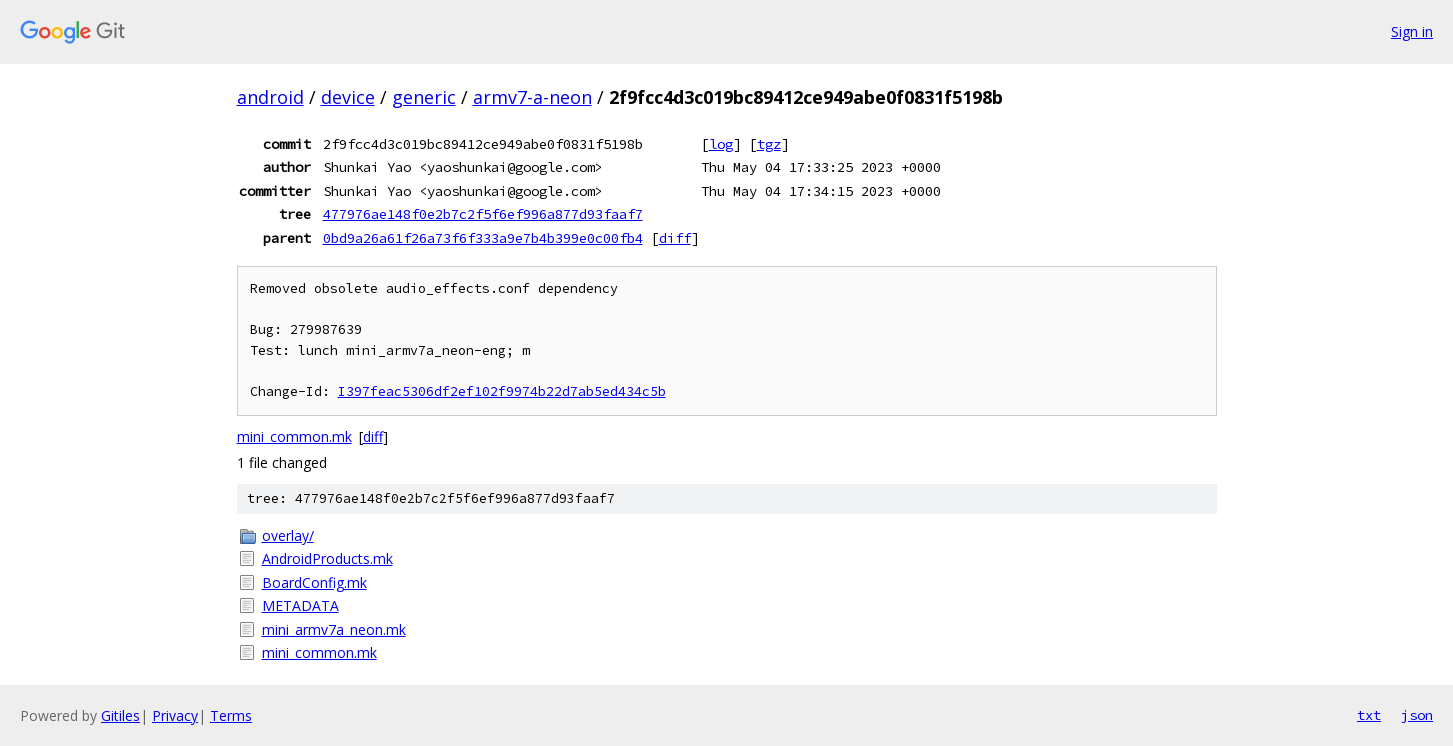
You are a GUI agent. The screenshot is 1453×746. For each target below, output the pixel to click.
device (348, 97)
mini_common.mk (294, 436)
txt (1369, 715)
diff (675, 238)
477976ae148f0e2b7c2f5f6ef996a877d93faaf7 (483, 214)
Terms (231, 715)
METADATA (300, 605)
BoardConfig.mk (314, 582)
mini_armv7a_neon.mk (334, 629)
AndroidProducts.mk (327, 558)
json (1417, 715)
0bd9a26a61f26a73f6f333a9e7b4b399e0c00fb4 (483, 238)
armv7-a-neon (532, 97)
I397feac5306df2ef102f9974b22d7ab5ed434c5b (502, 391)
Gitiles (120, 715)
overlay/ (288, 535)
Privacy (175, 715)
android (270, 97)
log (721, 144)
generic (424, 97)
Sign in (1412, 31)
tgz (769, 144)
